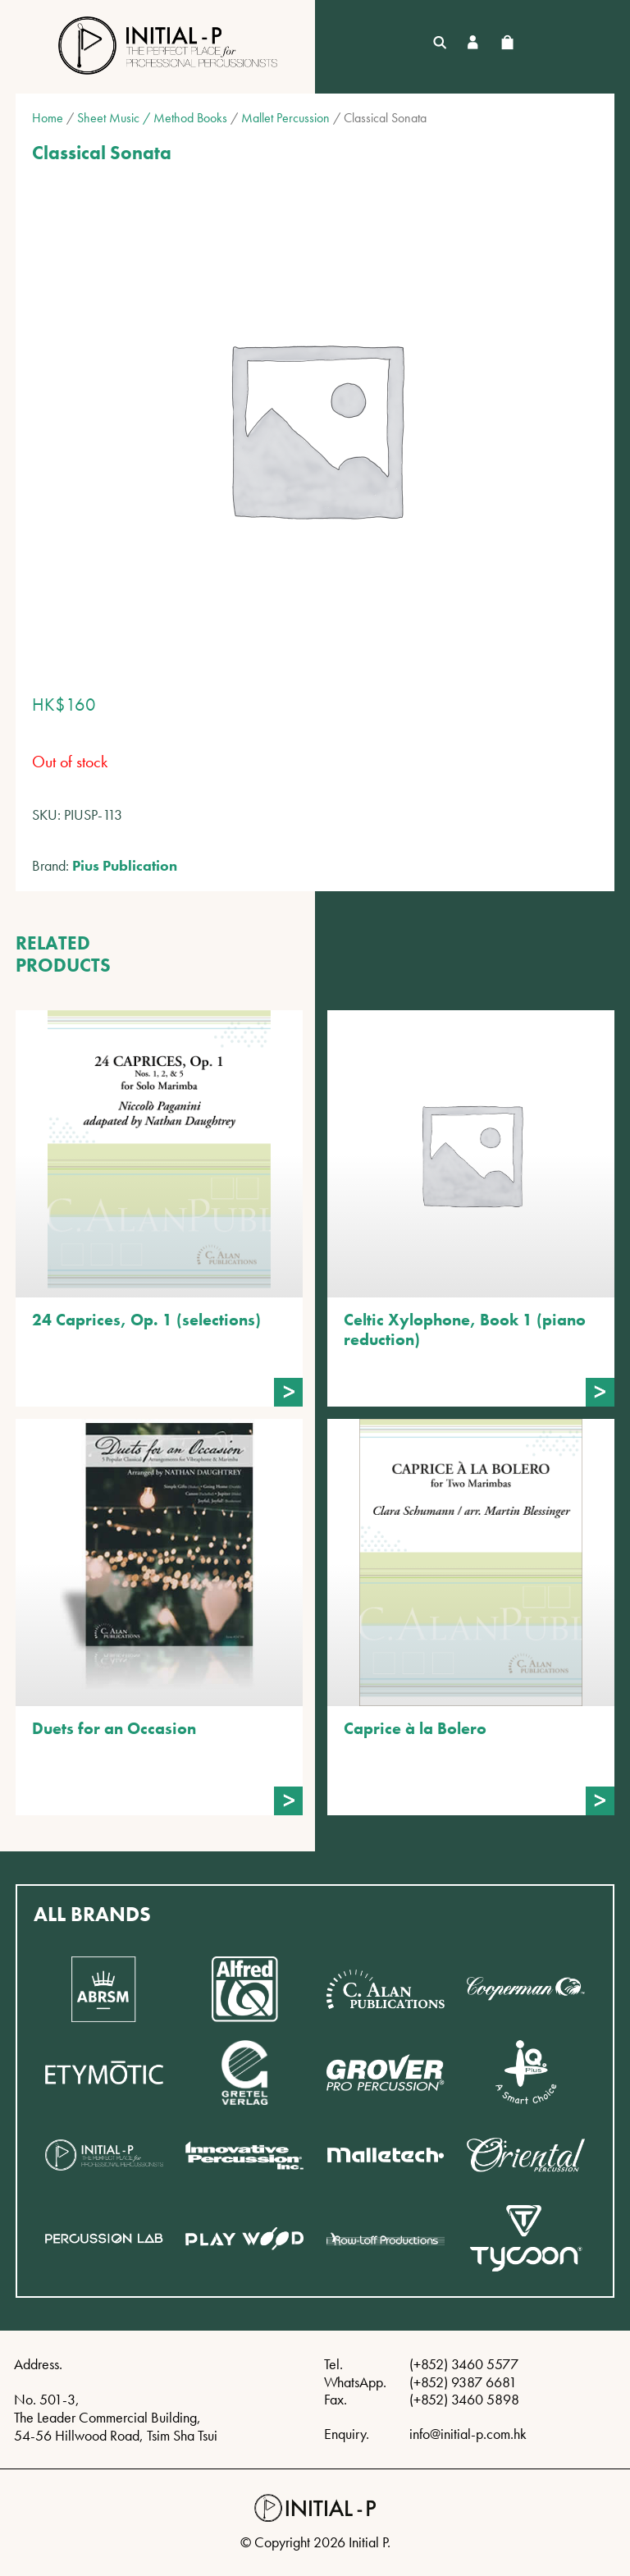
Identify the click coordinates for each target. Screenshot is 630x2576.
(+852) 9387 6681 (463, 2381)
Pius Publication (124, 865)
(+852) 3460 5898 (464, 2399)
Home (47, 117)
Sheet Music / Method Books (152, 117)
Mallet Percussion (285, 117)
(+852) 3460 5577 (463, 2363)
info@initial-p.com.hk (468, 2433)
